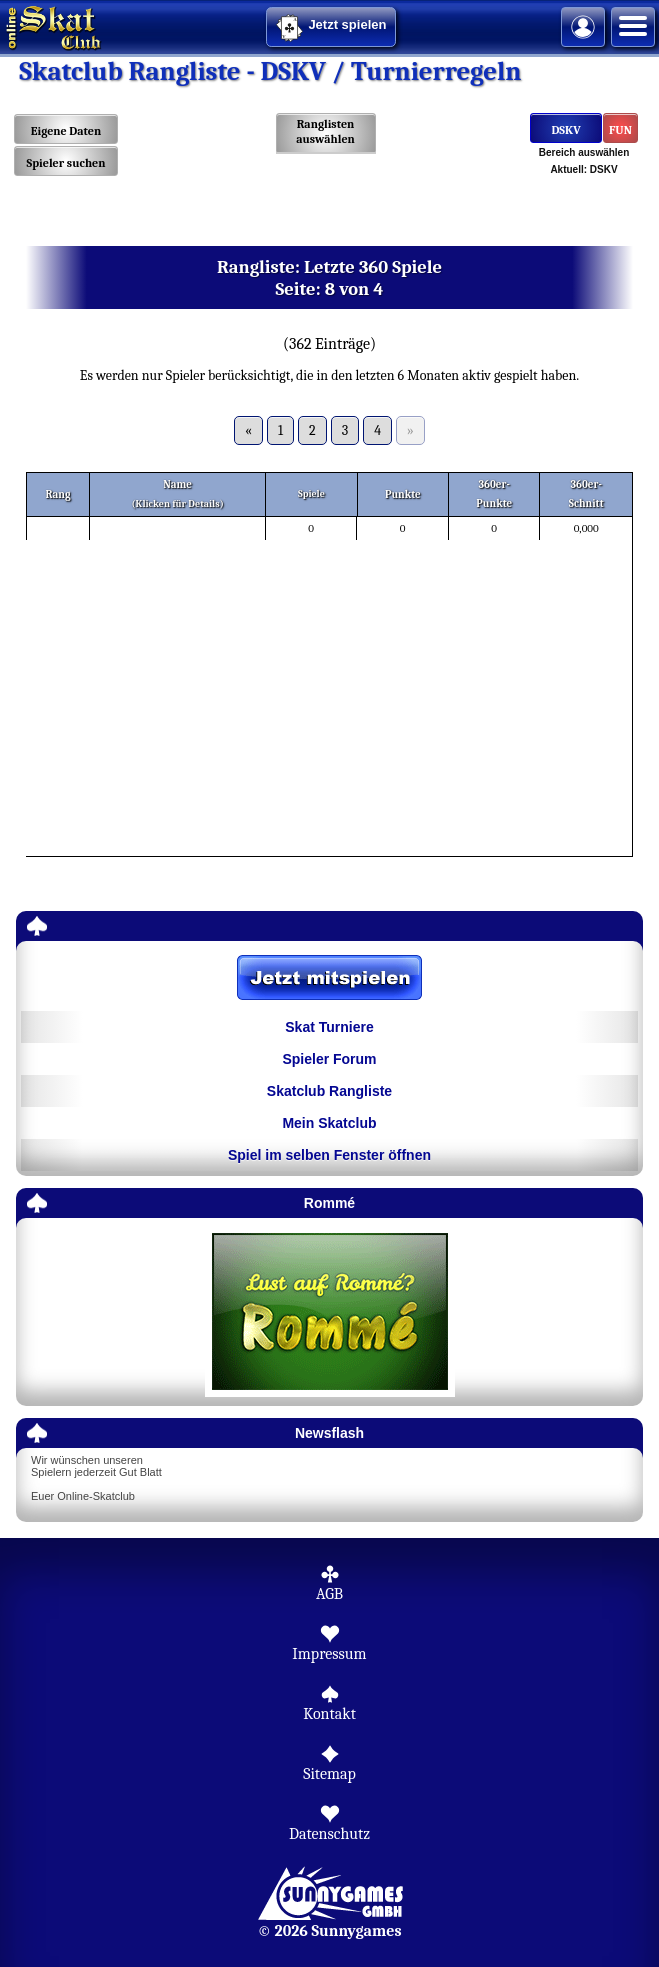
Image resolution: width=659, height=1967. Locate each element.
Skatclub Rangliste (329, 1091)
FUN (620, 130)
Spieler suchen (65, 163)
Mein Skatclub (329, 1123)
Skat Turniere (329, 1027)
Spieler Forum (329, 1059)
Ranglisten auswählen (325, 131)
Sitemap (329, 1774)
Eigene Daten (66, 131)
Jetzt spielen (331, 28)
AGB (329, 1594)
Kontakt (329, 1714)
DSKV (565, 130)
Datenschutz (329, 1834)
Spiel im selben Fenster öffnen (329, 1155)
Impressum (329, 1654)
